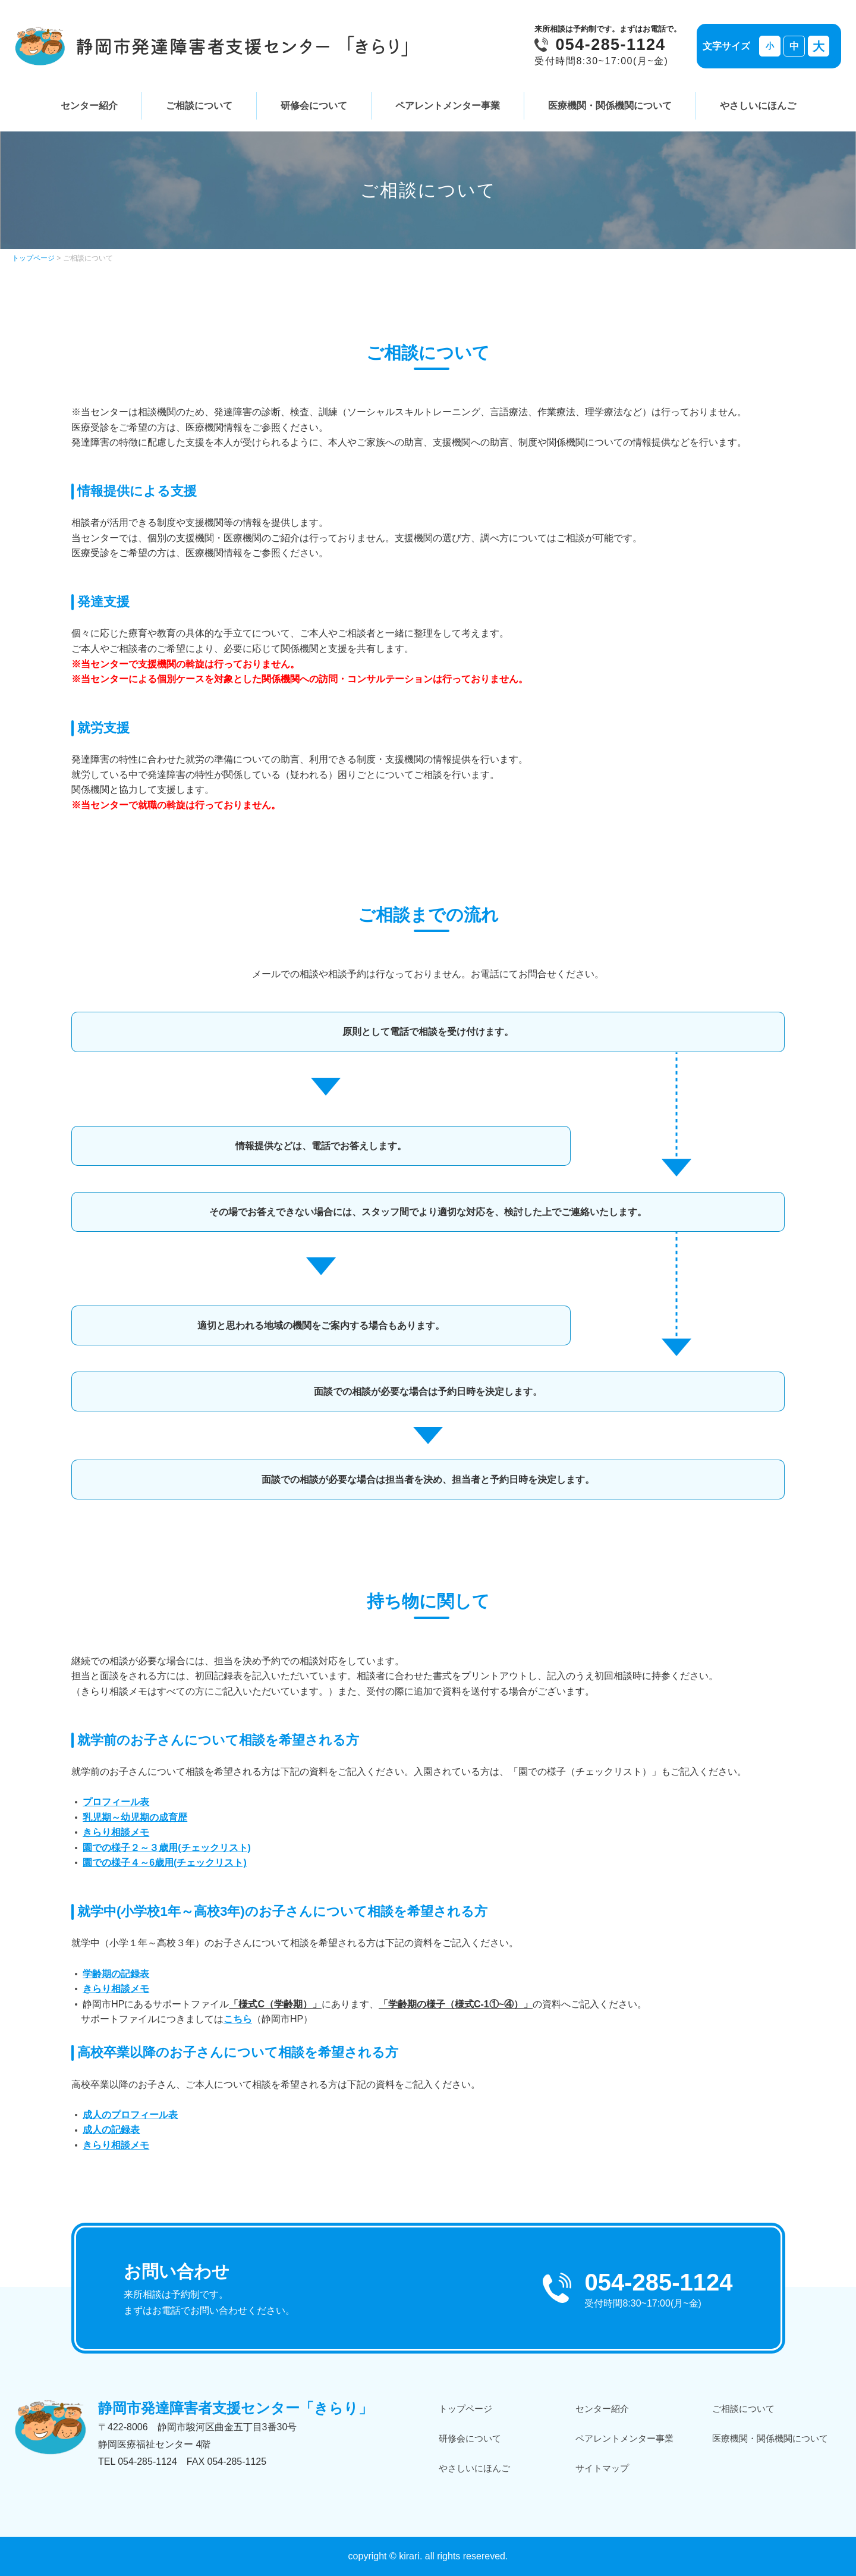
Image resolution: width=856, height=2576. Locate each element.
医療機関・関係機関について (610, 106)
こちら (238, 2019)
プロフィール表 (116, 1802)
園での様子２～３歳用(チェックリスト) (167, 1848)
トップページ (33, 258)
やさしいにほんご (758, 106)
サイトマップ (602, 2468)
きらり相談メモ (116, 1832)
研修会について (314, 106)
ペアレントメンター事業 (447, 106)
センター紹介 (89, 106)
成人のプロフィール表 (130, 2115)
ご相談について (199, 106)
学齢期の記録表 (116, 1974)
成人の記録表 (111, 2130)
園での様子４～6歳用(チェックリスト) (165, 1863)
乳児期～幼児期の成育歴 (135, 1817)
